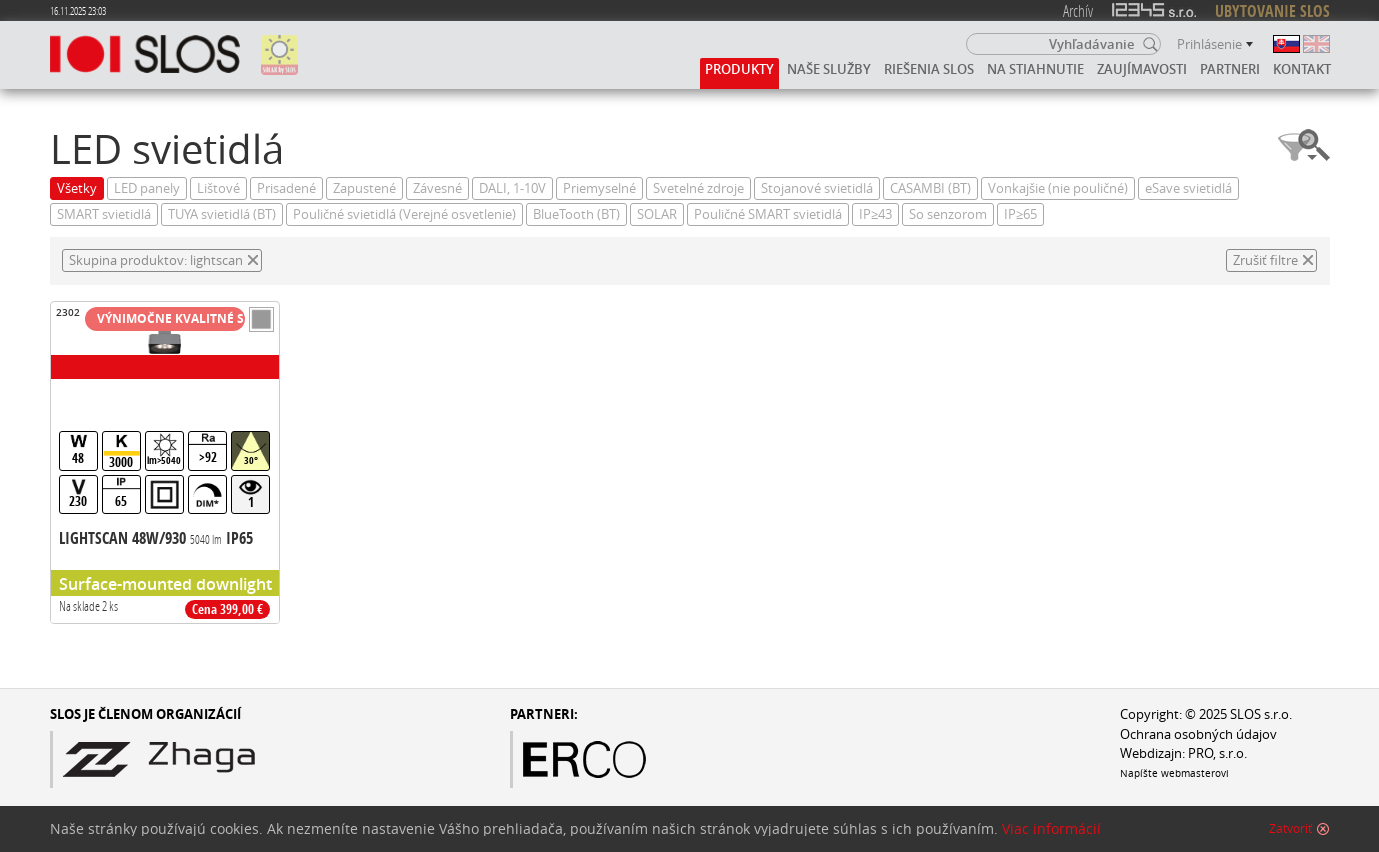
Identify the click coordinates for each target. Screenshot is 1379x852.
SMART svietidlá (104, 214)
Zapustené (364, 188)
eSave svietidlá (1188, 188)
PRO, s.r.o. (1217, 753)
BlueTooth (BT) (576, 214)
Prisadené (286, 188)
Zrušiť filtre (1265, 260)
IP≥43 (875, 214)
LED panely (147, 188)
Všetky (77, 188)
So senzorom (948, 214)
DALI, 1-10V (512, 188)
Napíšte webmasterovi (1174, 773)
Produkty (739, 69)
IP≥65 (1020, 214)
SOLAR (657, 214)
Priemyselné (599, 188)
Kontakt (1302, 69)
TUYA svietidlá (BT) (222, 214)
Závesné (437, 188)
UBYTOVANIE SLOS (1272, 11)
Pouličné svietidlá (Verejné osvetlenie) (404, 214)
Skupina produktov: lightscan (156, 260)
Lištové (218, 188)
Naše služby (829, 69)
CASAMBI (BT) (930, 188)
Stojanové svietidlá (817, 188)
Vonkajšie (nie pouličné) (1058, 188)
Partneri (1230, 69)
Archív (1078, 10)
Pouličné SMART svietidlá (768, 214)
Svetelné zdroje (698, 188)
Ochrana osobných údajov (1198, 734)
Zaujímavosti (1142, 69)
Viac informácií (1051, 829)
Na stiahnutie (1035, 69)
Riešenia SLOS (929, 69)
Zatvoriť (1290, 829)
